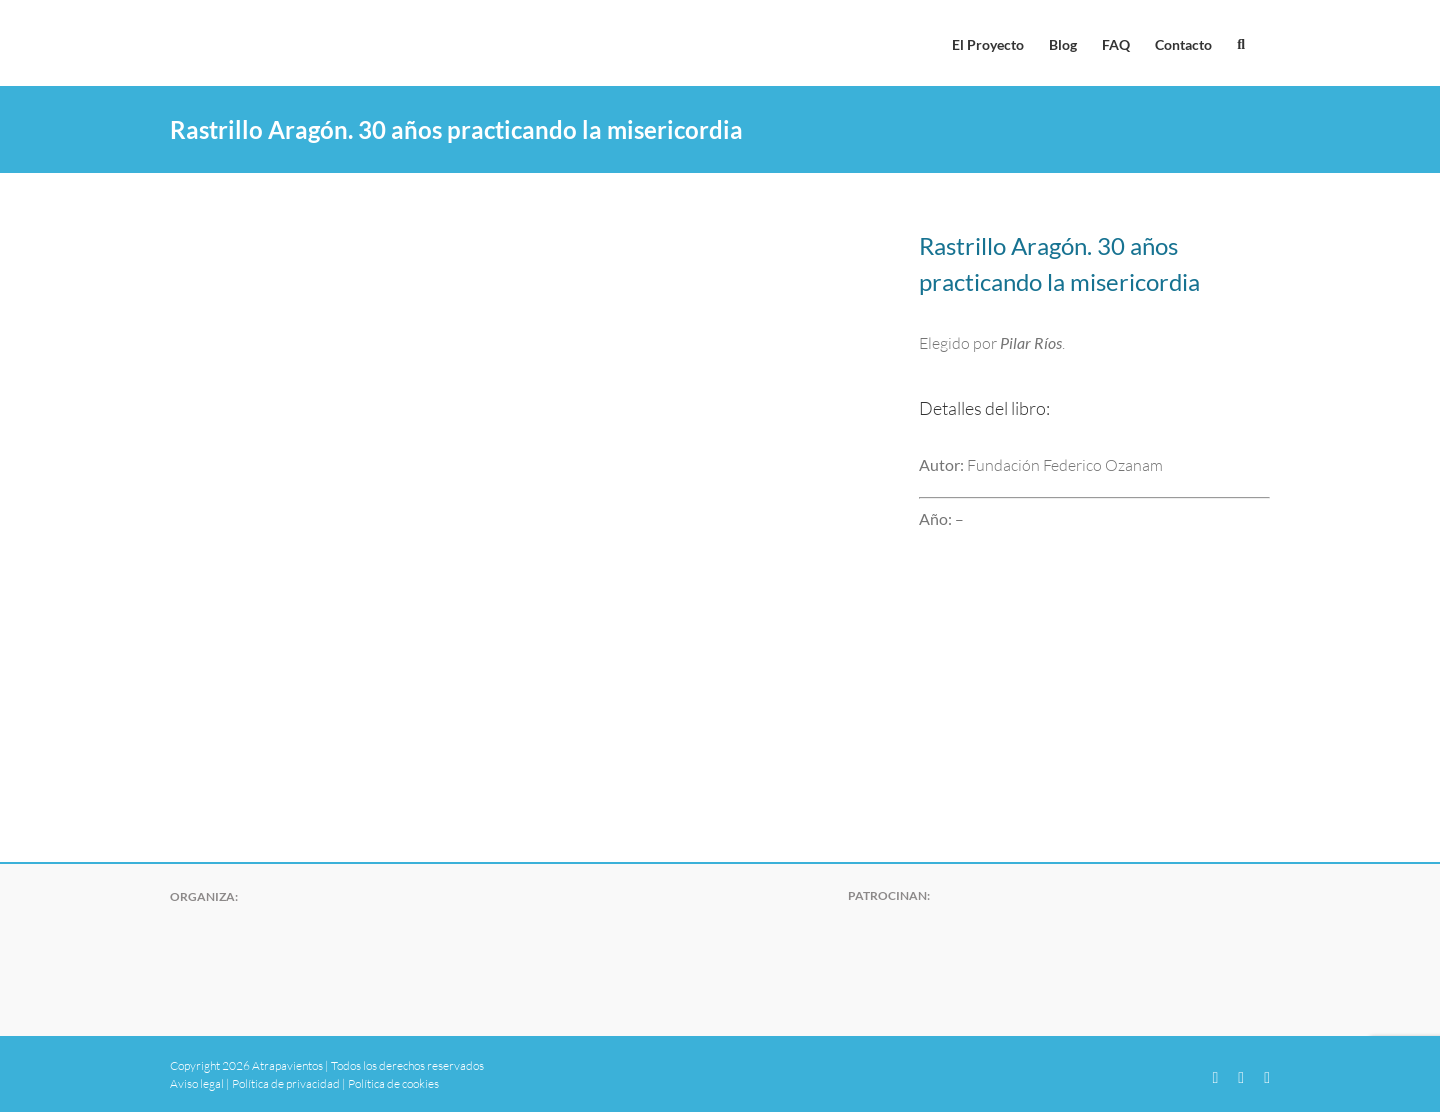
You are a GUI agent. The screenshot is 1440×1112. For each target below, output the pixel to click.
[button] (1241, 43)
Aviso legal (197, 1083)
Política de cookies (393, 1083)
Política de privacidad (286, 1083)
